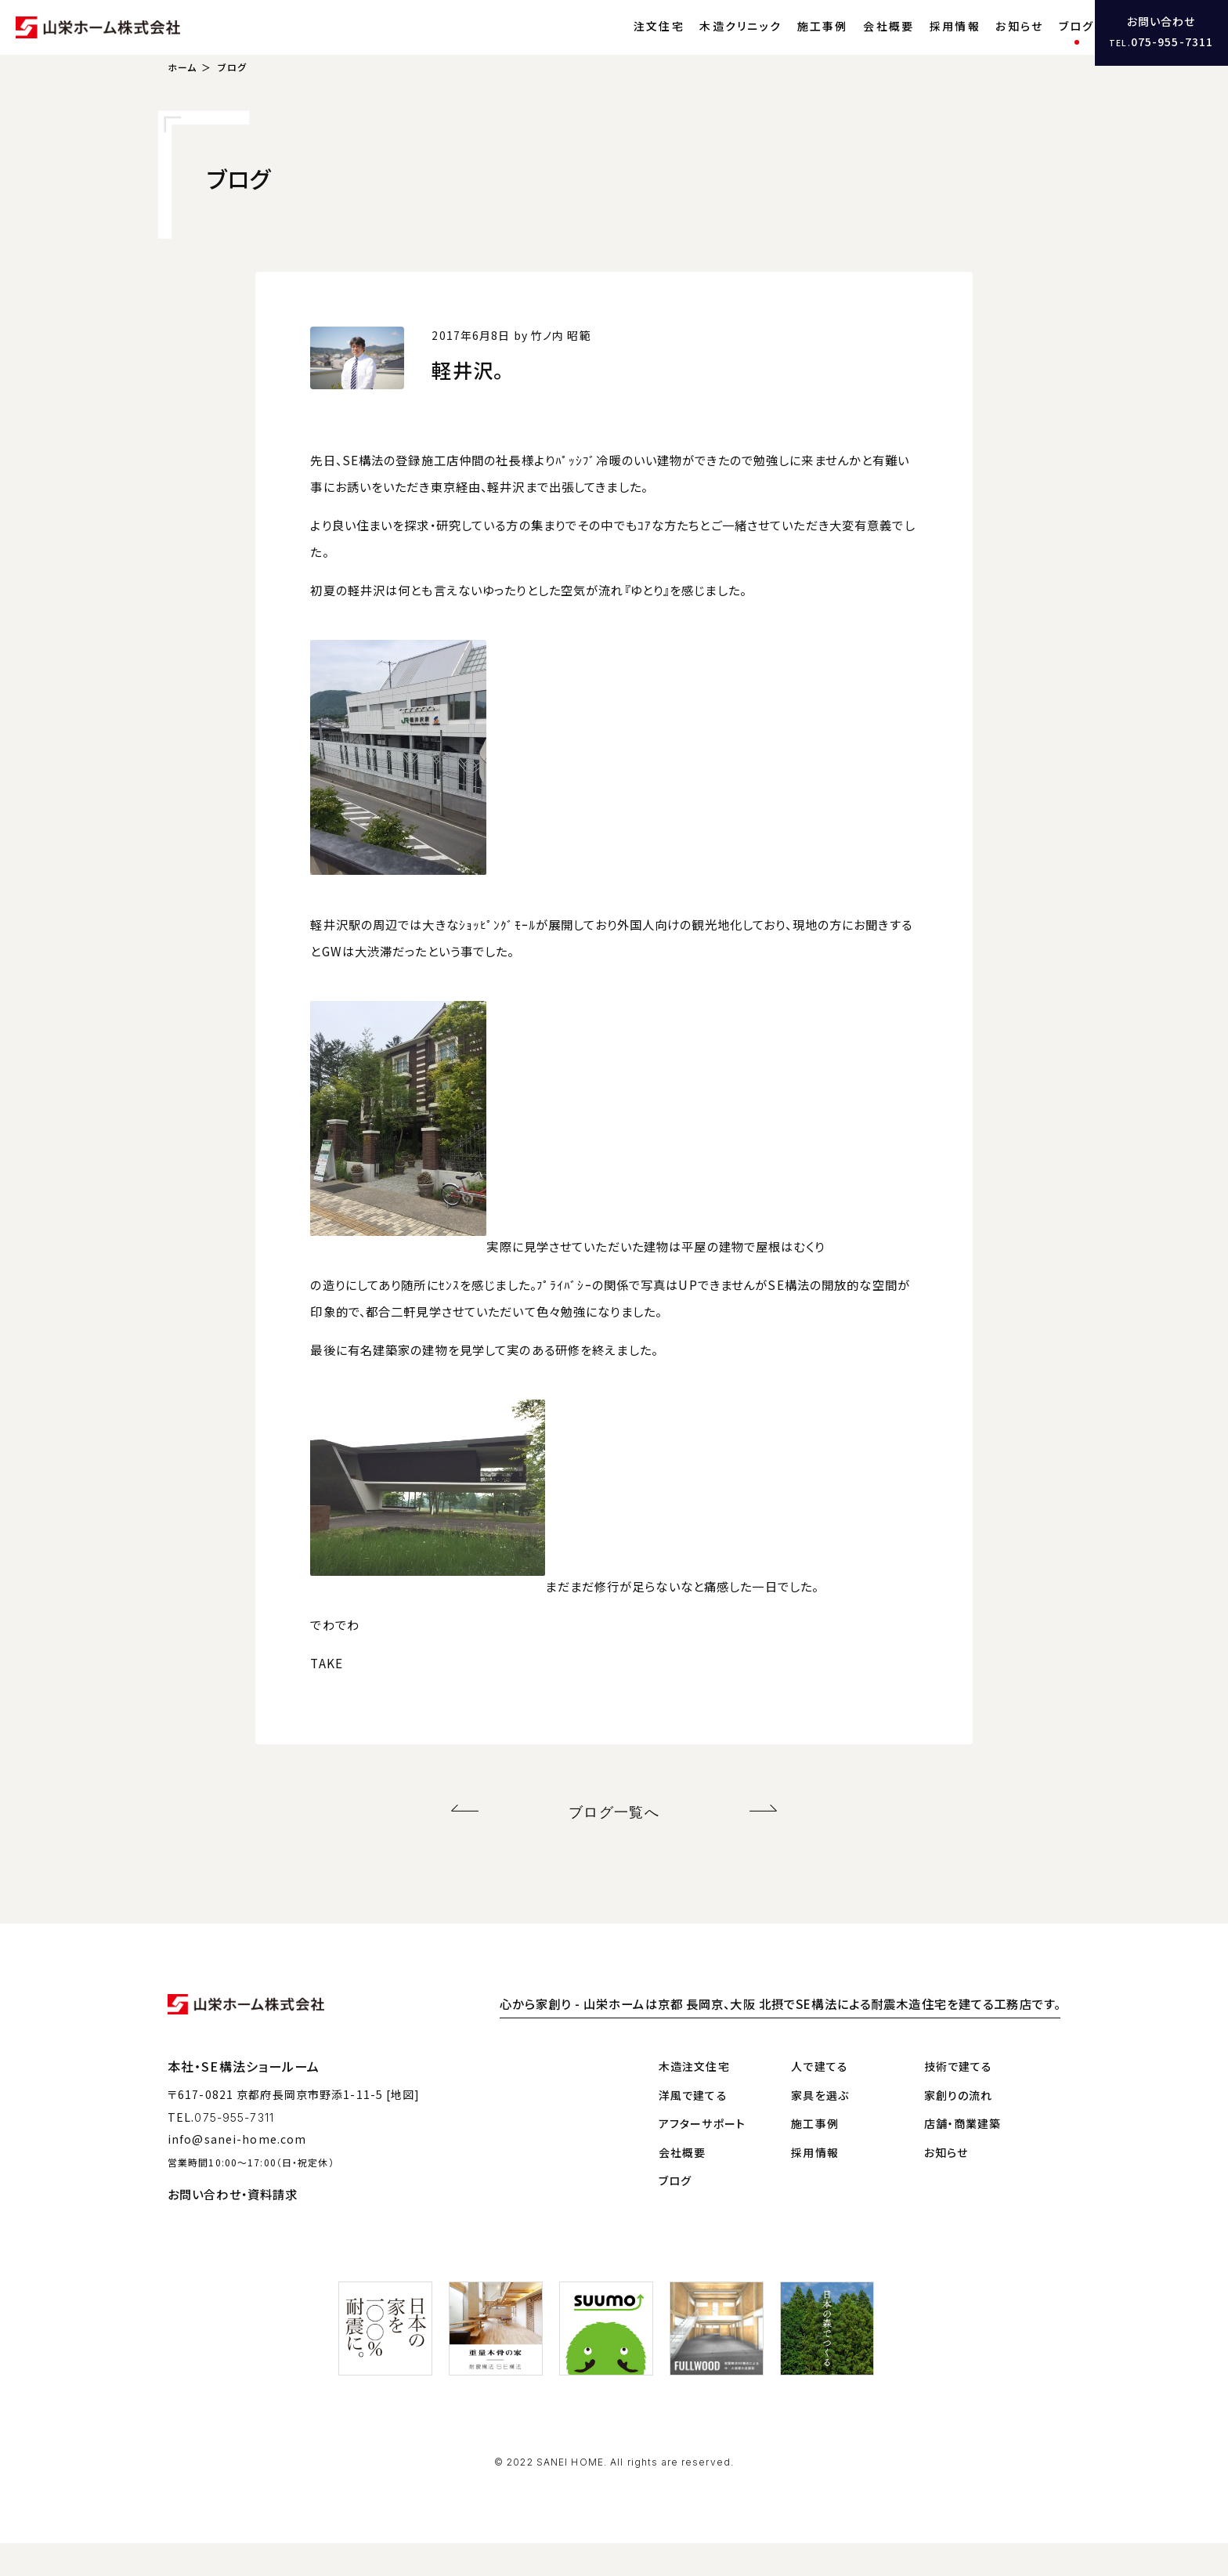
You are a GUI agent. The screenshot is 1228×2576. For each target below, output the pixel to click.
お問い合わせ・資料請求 (233, 2226)
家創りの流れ (958, 2128)
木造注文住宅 (694, 2099)
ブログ (1042, 43)
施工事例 (787, 43)
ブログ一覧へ (614, 1847)
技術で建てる (958, 2099)
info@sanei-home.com (237, 2172)
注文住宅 (623, 43)
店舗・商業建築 (963, 2156)
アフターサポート (702, 2156)
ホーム (182, 106)
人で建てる (819, 2099)
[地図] (403, 2127)
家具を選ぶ (820, 2128)
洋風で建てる (693, 2128)
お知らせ (985, 43)
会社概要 (854, 43)
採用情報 (919, 43)
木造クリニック (706, 43)
